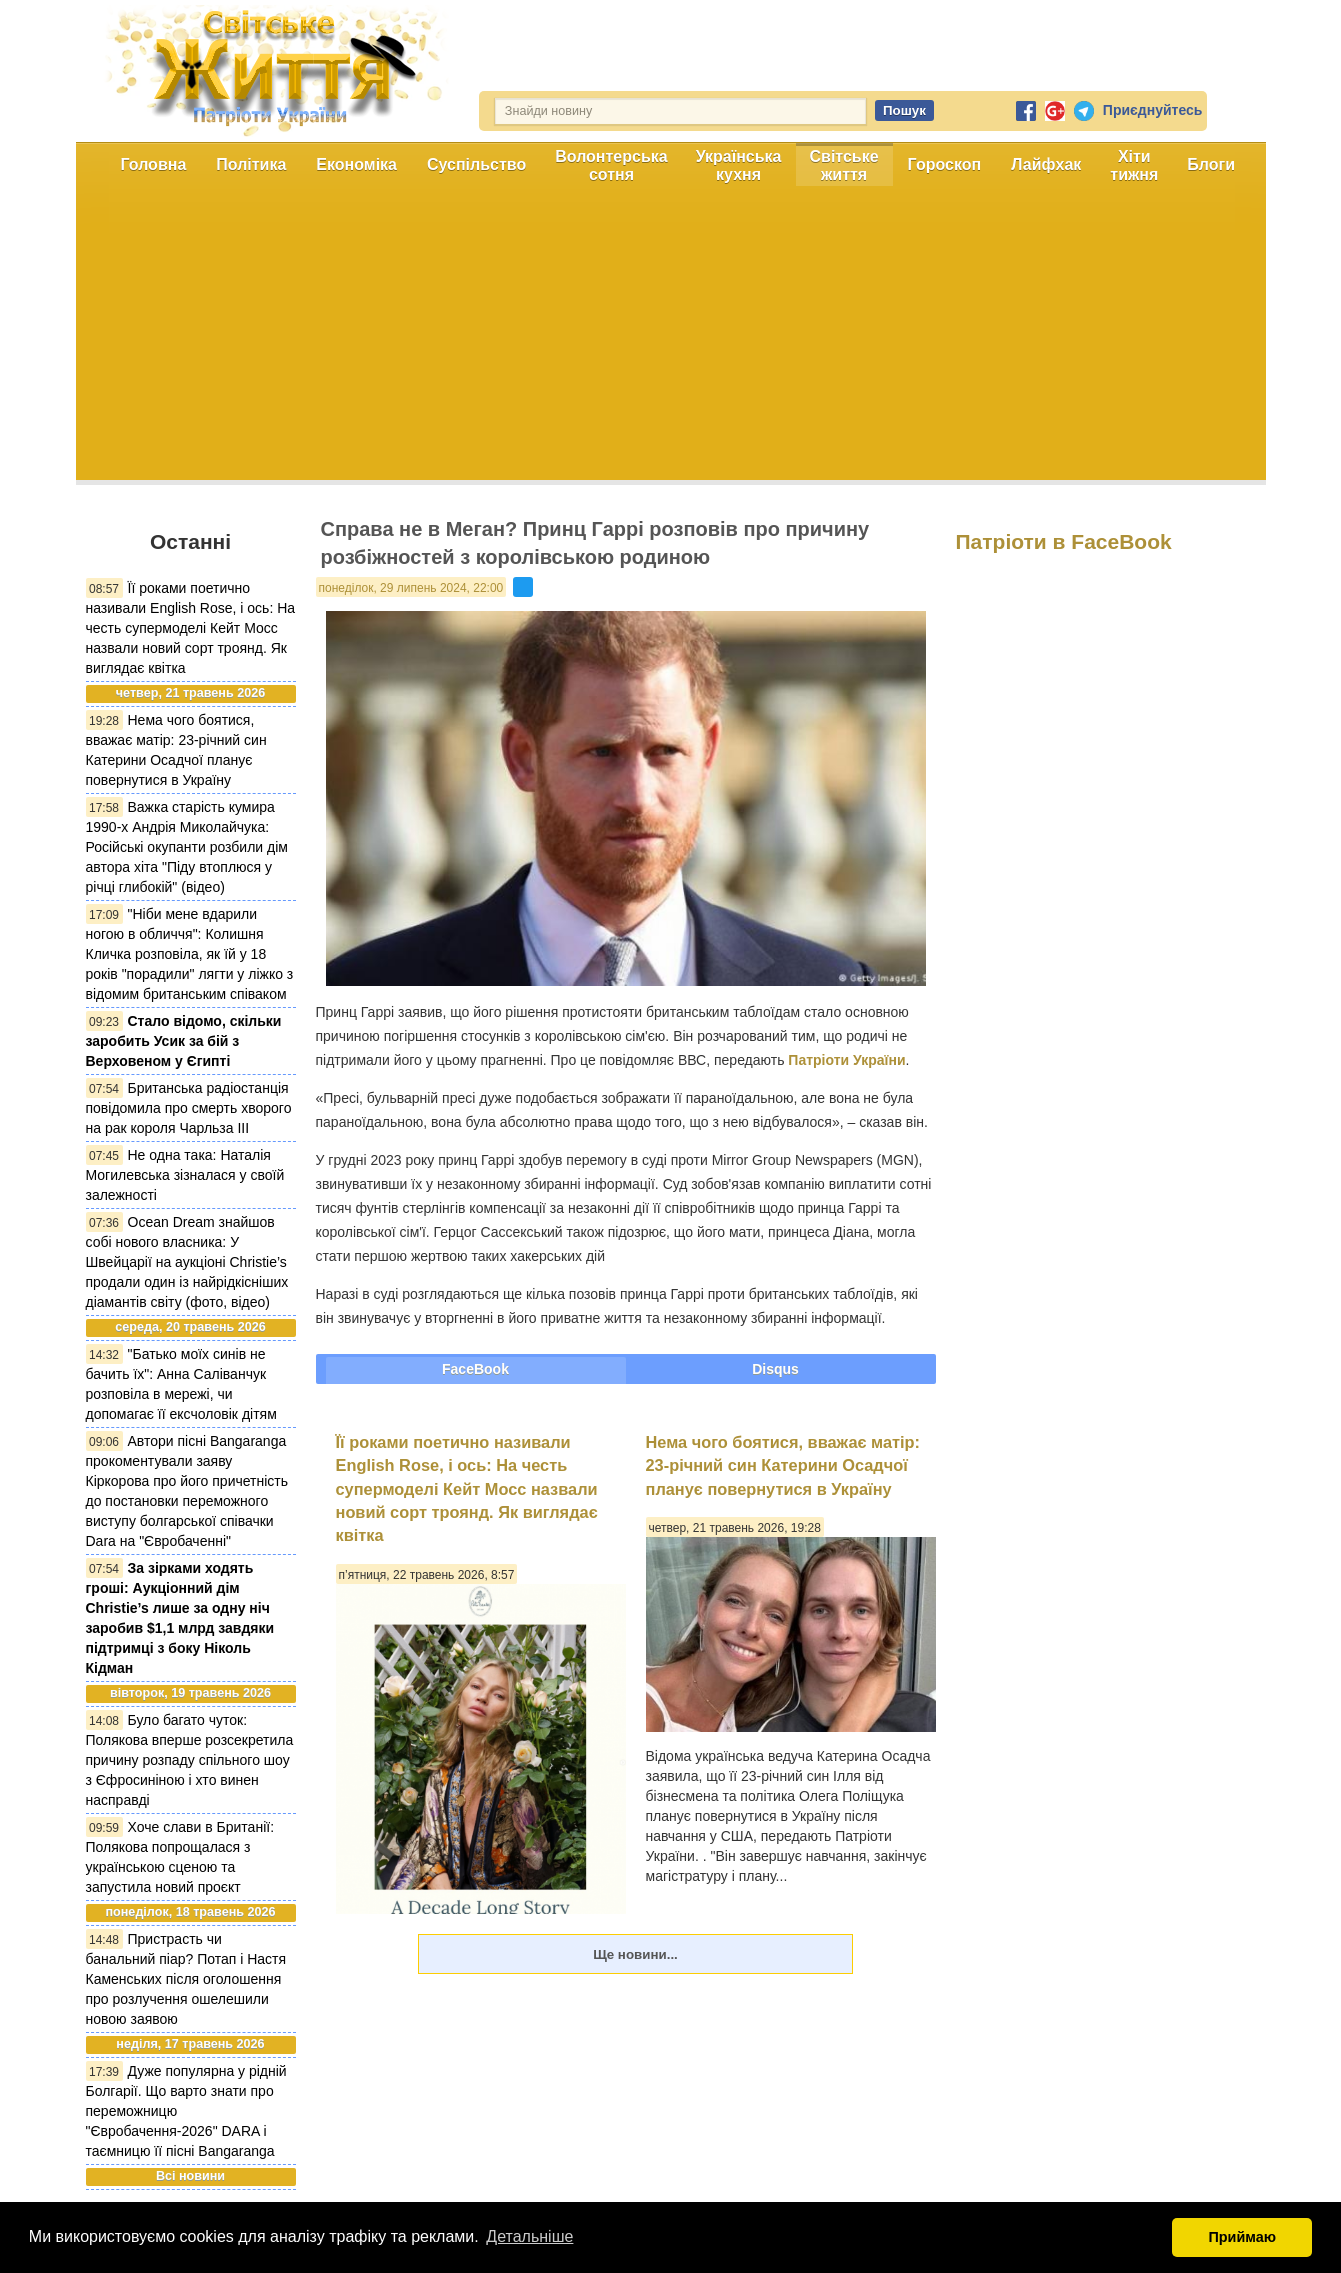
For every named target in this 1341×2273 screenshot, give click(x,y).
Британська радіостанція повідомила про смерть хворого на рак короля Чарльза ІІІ (189, 1108)
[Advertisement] (671, 340)
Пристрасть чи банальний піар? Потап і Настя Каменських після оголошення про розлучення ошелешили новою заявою (186, 1979)
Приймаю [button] (1242, 2237)
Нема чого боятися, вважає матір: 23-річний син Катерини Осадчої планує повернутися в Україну (783, 1465)
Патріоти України (846, 1060)
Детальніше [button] (529, 2236)
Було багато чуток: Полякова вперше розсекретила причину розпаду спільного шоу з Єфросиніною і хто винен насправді (190, 1760)
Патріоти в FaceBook (1064, 541)
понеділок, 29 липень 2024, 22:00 (411, 588)
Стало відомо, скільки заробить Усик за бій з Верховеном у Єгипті (184, 1041)
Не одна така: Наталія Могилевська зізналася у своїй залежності (185, 1175)
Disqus (775, 1369)
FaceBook (475, 1369)
